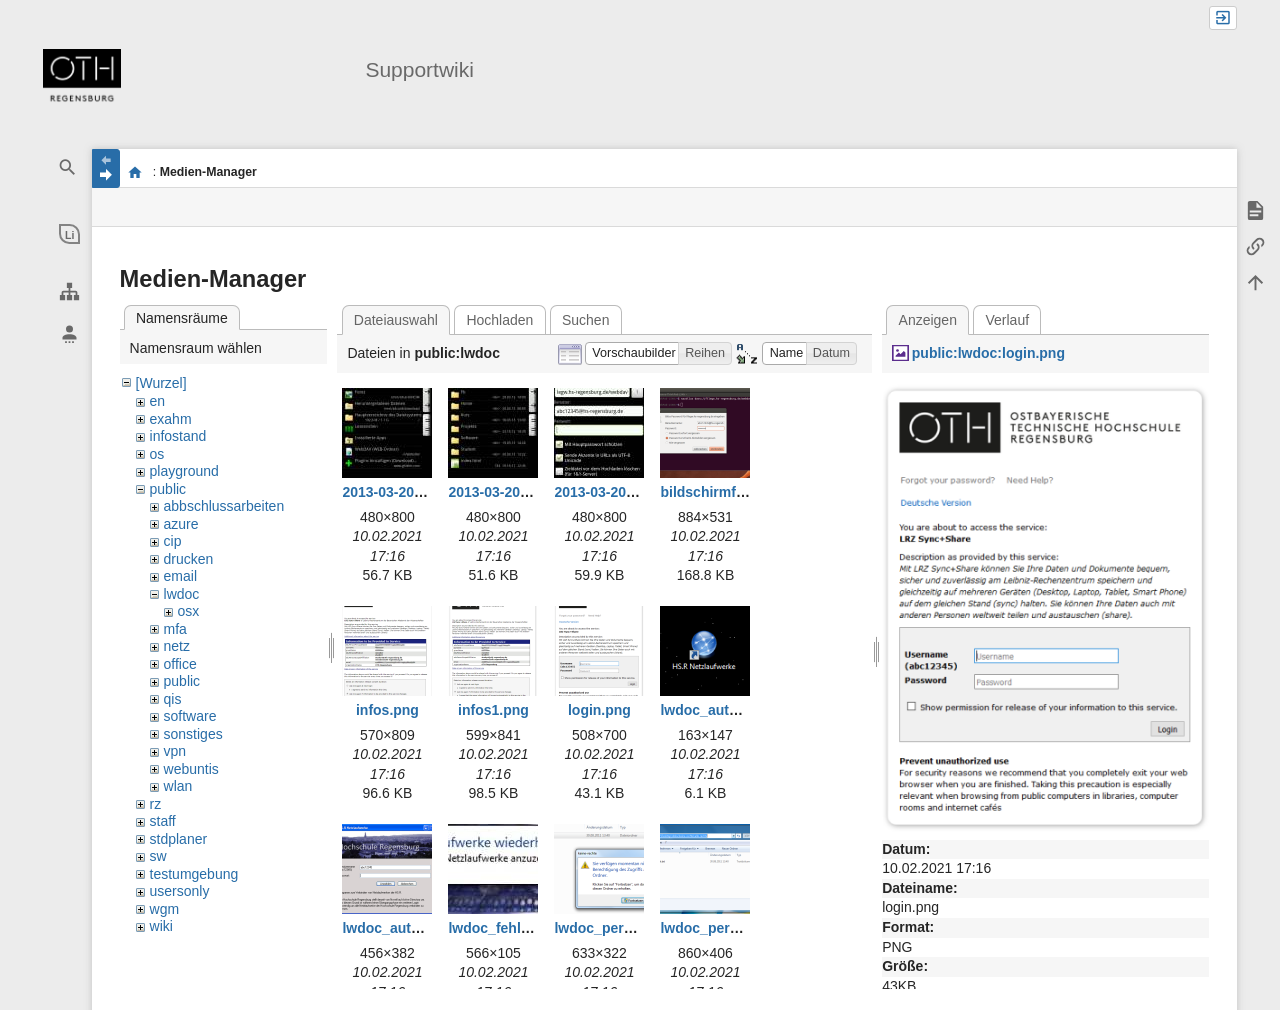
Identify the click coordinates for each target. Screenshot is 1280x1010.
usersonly (180, 891)
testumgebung (194, 874)
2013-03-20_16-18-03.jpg (634, 492)
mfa (175, 629)
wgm (165, 909)
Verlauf (1008, 320)
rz (156, 804)
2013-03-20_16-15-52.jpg (528, 492)
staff (163, 821)
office (180, 664)
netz (177, 646)
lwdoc (182, 594)
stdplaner (179, 839)
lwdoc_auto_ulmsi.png (735, 710)
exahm (171, 419)
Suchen (585, 320)
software (190, 716)
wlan (178, 786)
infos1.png (493, 710)
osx (189, 611)
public (168, 489)
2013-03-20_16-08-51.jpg (422, 492)
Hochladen (499, 320)
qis (173, 699)
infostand (178, 436)
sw (158, 856)
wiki (161, 926)
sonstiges (193, 734)
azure (181, 524)
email (180, 576)
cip (173, 541)
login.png (599, 710)
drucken (189, 559)
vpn (175, 751)
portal (135, 172)
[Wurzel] (161, 383)
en (158, 401)
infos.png (387, 710)
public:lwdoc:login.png (988, 353)
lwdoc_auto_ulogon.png (422, 928)
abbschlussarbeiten (224, 506)
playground (184, 471)
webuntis (191, 769)
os (157, 454)
